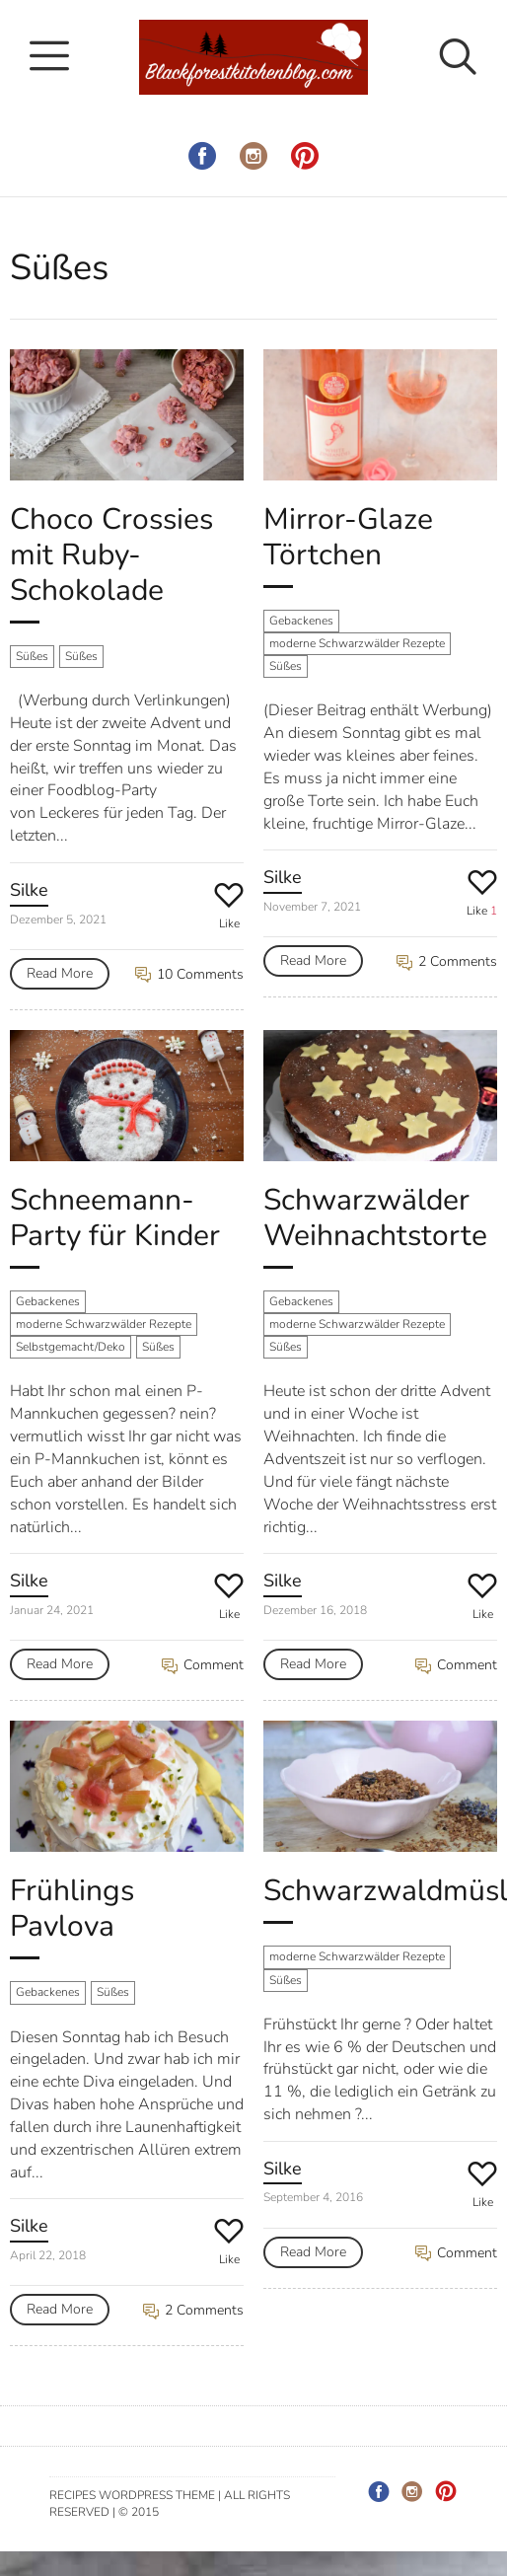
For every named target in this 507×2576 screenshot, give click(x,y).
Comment (203, 1665)
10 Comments (189, 974)
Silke (29, 890)
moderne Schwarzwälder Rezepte (357, 643)
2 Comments (447, 961)
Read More (60, 973)
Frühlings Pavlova (72, 1909)
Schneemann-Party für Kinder (115, 1218)
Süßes (32, 656)
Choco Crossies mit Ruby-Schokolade (111, 555)
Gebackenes (301, 620)
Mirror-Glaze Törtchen (348, 537)
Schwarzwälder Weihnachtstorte (375, 1218)
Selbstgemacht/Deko (70, 1347)
